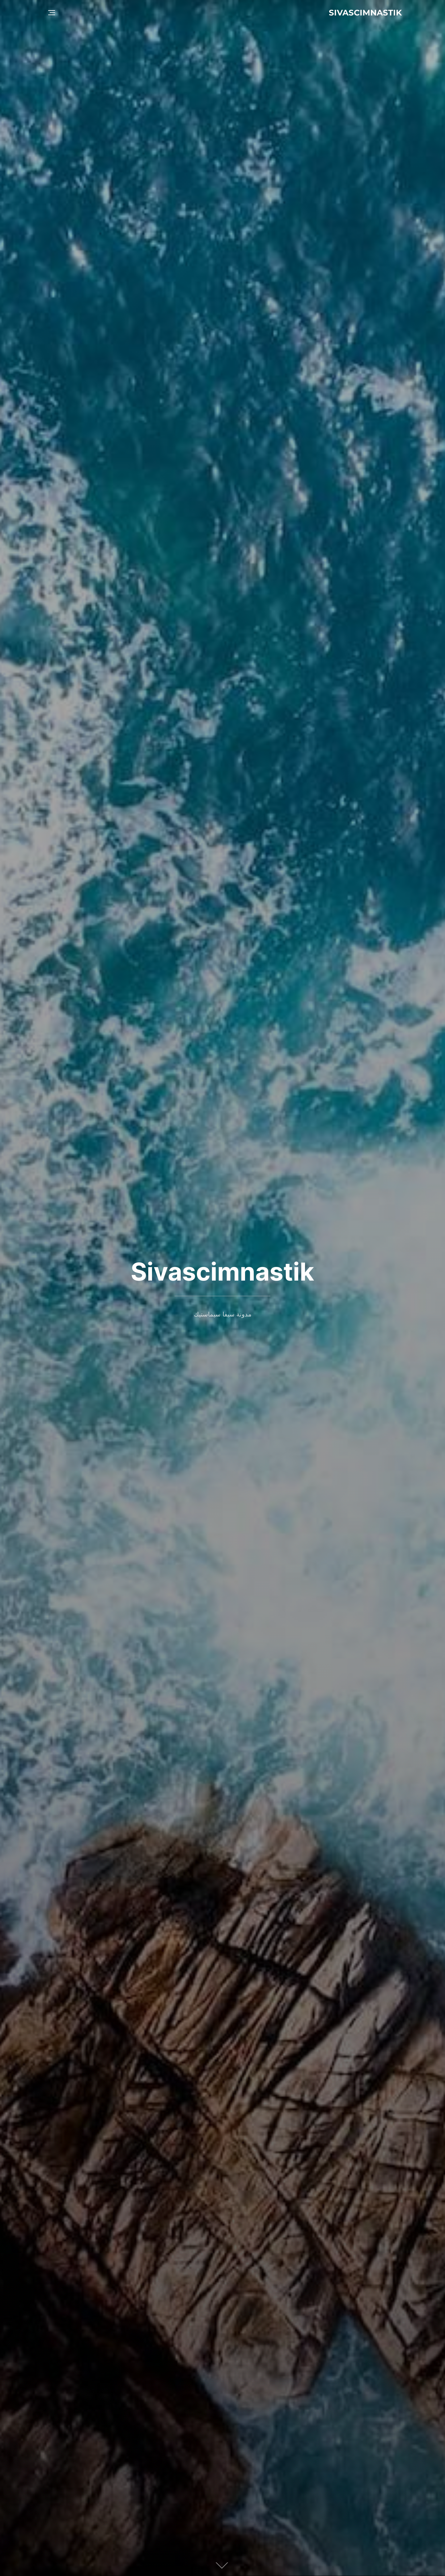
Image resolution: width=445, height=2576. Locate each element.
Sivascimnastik (365, 13)
